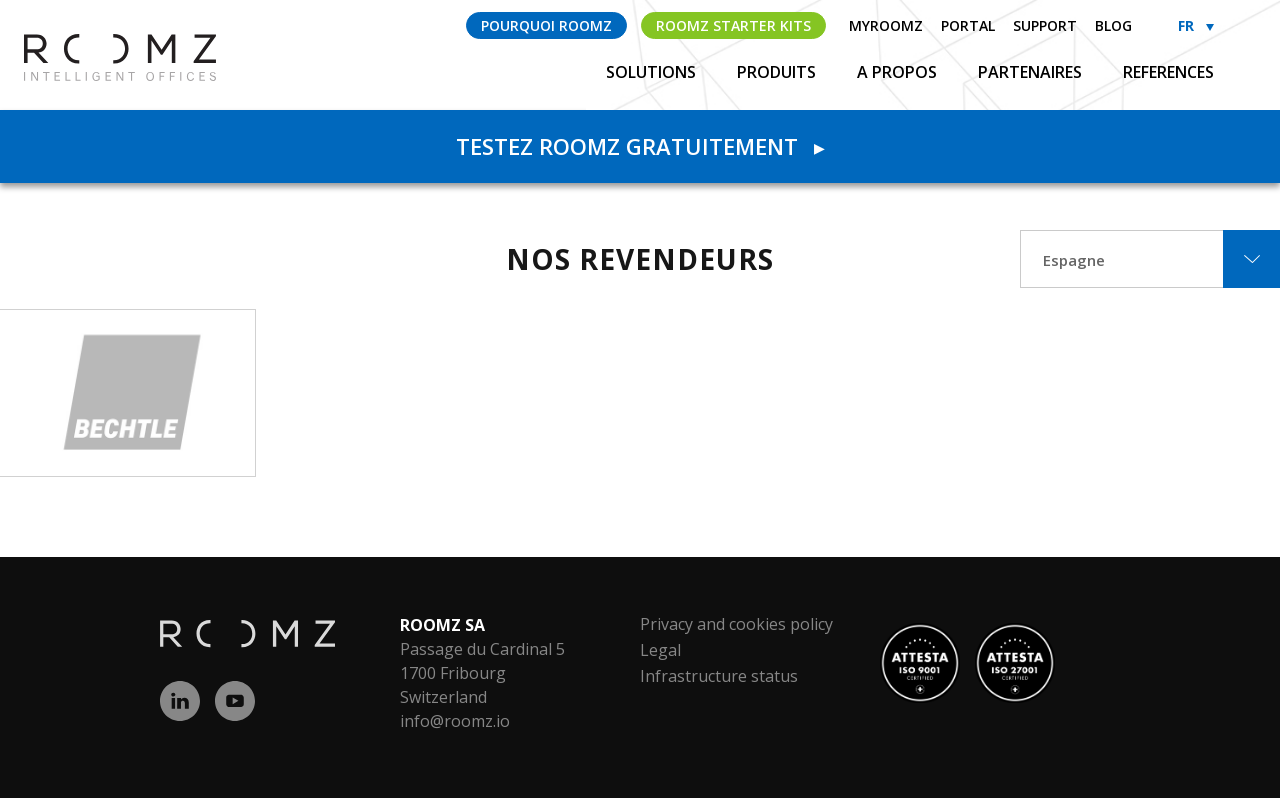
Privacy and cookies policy (736, 624)
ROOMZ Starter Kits (733, 25)
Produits (778, 72)
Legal (660, 650)
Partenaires (1032, 72)
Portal (968, 25)
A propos (899, 72)
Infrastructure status (719, 676)
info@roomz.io (455, 721)
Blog (1113, 25)
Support (1045, 25)
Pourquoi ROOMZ (546, 25)
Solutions (653, 72)
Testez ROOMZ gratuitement (640, 146)
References (1168, 72)
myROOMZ (886, 25)
